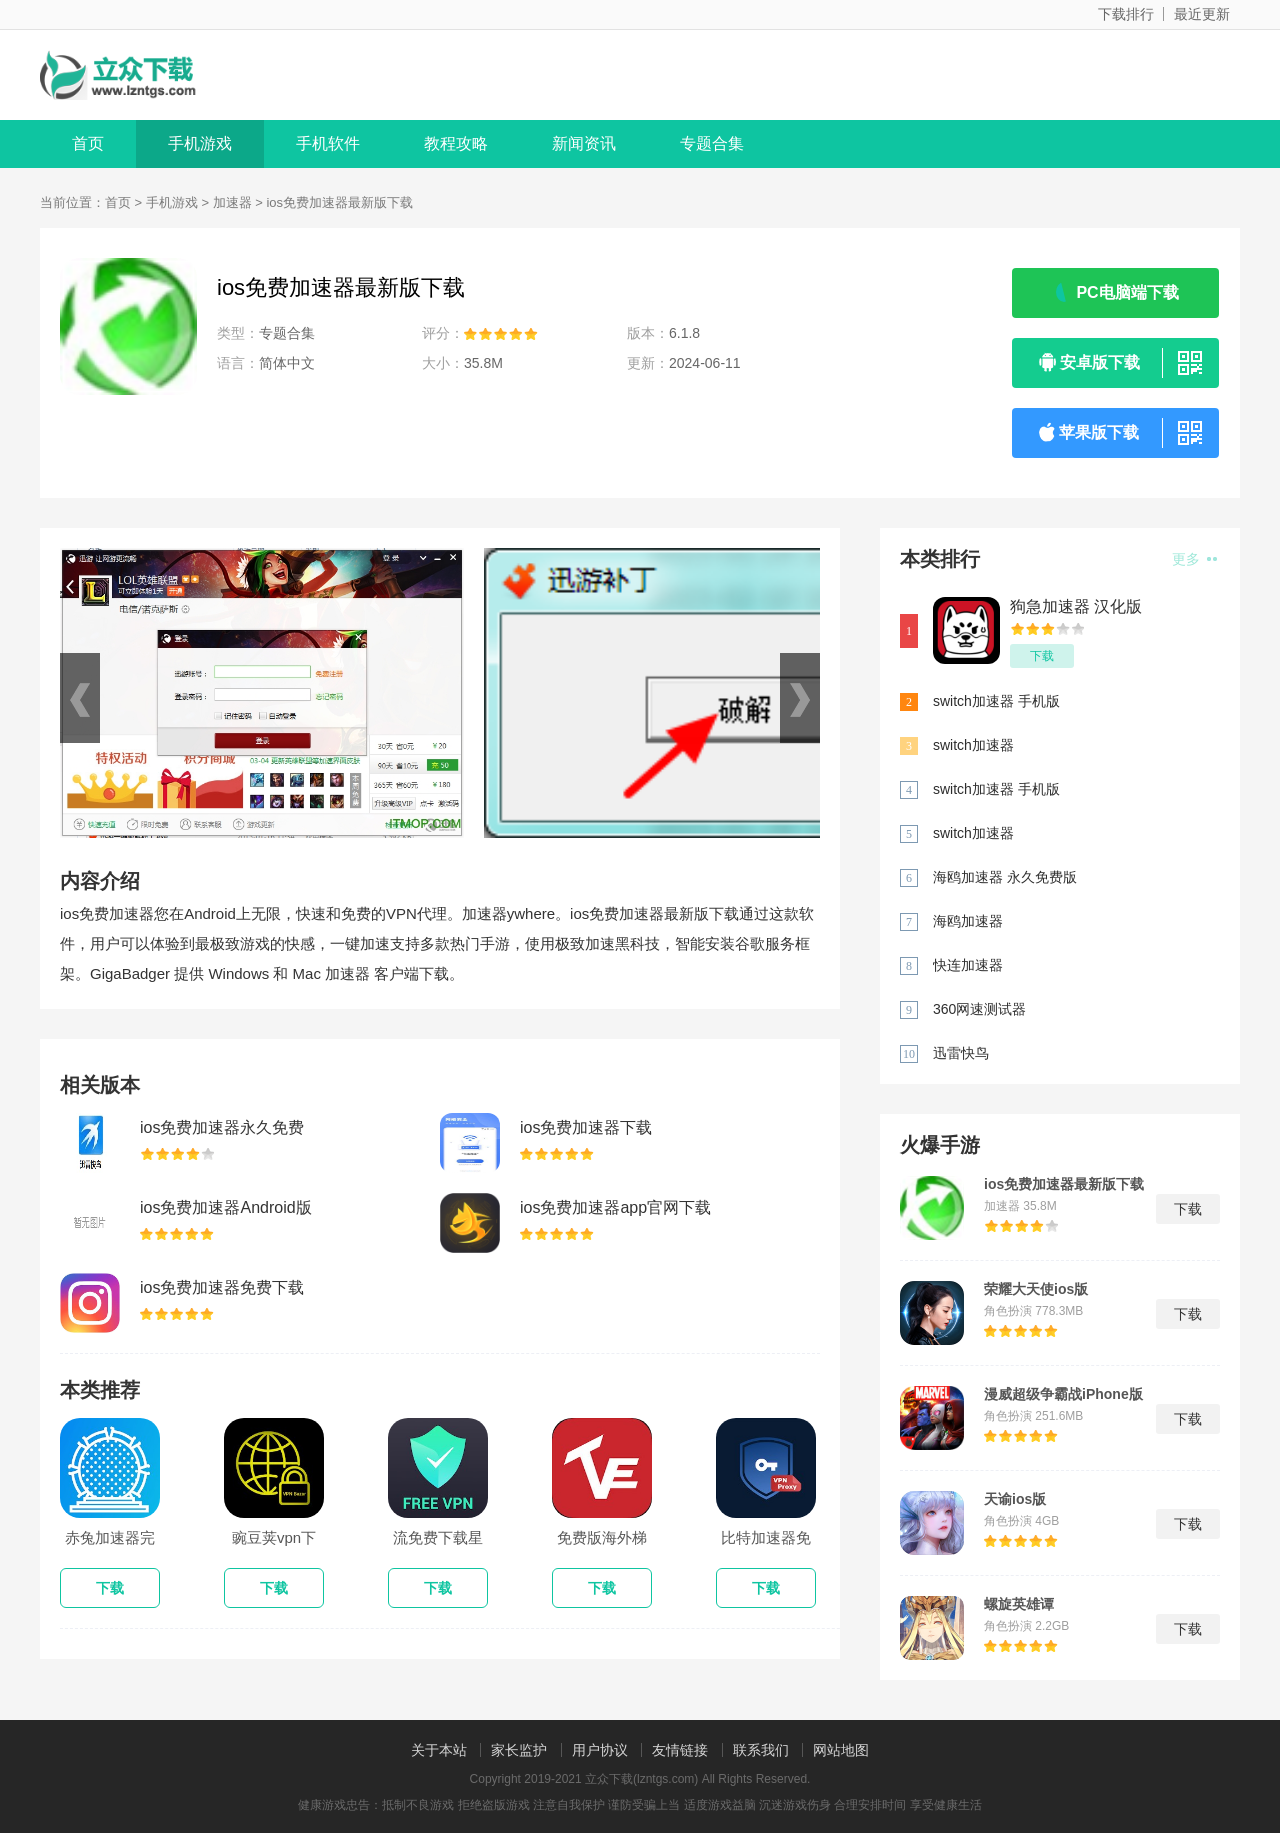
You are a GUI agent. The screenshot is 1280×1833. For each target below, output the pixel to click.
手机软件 (328, 143)
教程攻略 (456, 143)
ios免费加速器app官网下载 (615, 1207)
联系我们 (761, 1750)
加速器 (232, 202)
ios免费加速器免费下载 (222, 1287)
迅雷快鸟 (961, 1053)
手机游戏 (200, 143)
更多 (1194, 559)
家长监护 (519, 1750)
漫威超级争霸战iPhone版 (1063, 1394)
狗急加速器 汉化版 (1076, 606)
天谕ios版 (1015, 1499)
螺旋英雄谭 (1019, 1604)
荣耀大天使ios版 (1036, 1289)
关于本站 (439, 1750)
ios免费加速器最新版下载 (1064, 1184)
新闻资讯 (584, 143)
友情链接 (680, 1750)
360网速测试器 (979, 1009)
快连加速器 (968, 965)
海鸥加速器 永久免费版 (1005, 877)
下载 (1042, 656)
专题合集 (712, 143)
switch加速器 (973, 745)
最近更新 (1202, 14)
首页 (88, 143)
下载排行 (1126, 14)
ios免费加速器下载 (586, 1127)
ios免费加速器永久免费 (222, 1127)
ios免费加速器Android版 (226, 1207)
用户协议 (600, 1750)
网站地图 (841, 1750)
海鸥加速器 (968, 921)
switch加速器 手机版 (996, 701)
